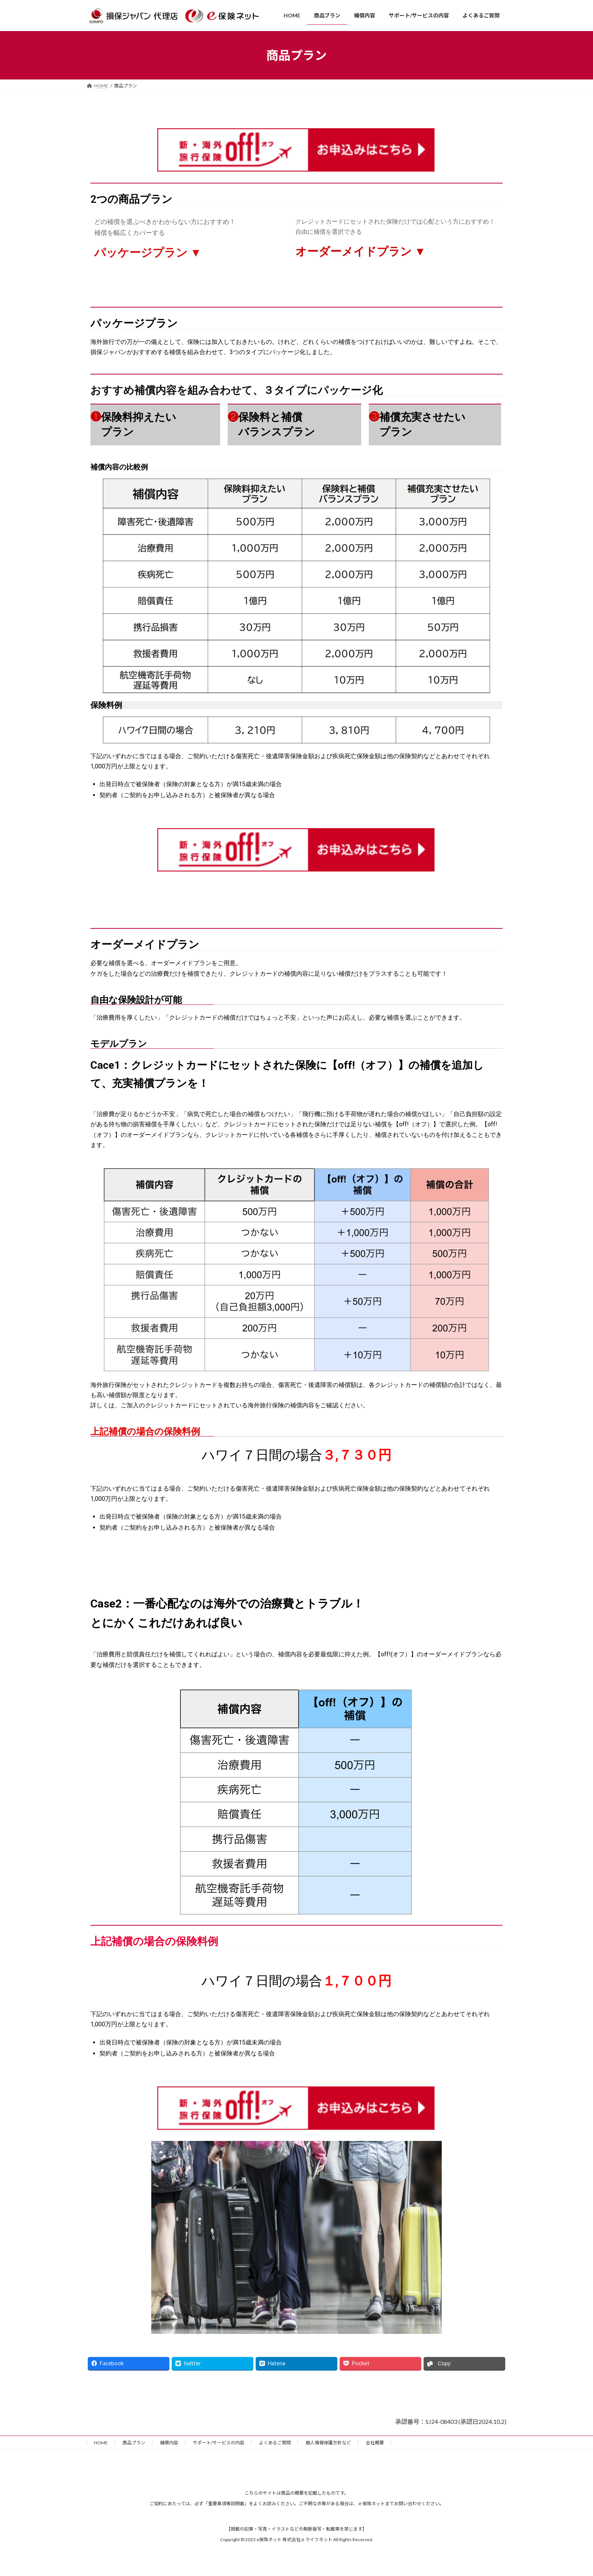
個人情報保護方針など (328, 2442)
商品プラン (134, 2442)
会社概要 (375, 2442)
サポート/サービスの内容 (218, 2442)
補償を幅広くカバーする (130, 232)
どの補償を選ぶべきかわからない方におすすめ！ (165, 221)
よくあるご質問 (275, 2442)
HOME (101, 2442)
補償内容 (169, 2442)
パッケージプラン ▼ (148, 252)
